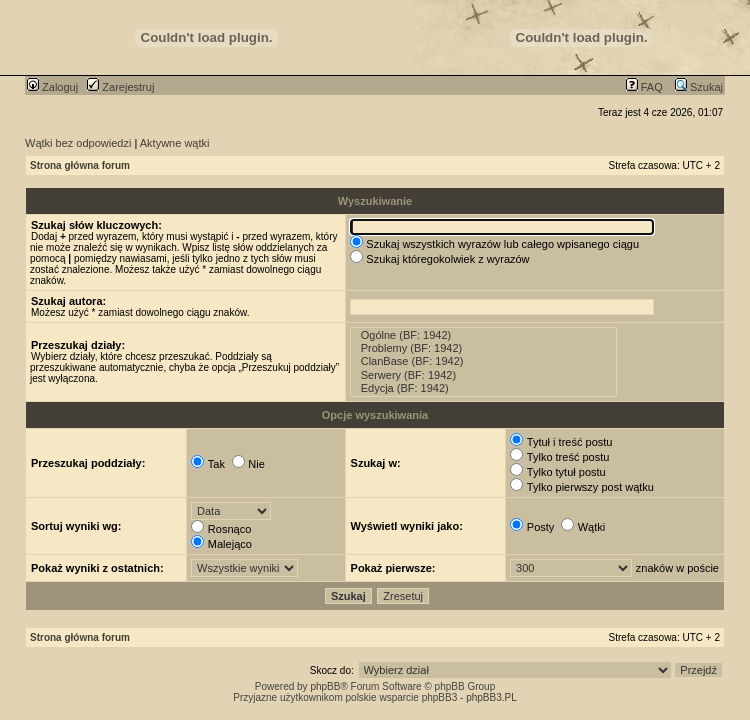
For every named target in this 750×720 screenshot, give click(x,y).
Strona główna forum (80, 165)
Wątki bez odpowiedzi (78, 143)
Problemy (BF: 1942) (484, 348)
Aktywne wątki (175, 143)
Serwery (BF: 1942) (484, 375)
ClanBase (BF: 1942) (484, 361)
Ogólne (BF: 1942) (484, 335)
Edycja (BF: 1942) (484, 388)
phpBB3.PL (491, 697)
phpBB (325, 686)
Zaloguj (52, 87)
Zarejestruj (120, 87)
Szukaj (699, 87)
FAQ (644, 87)
